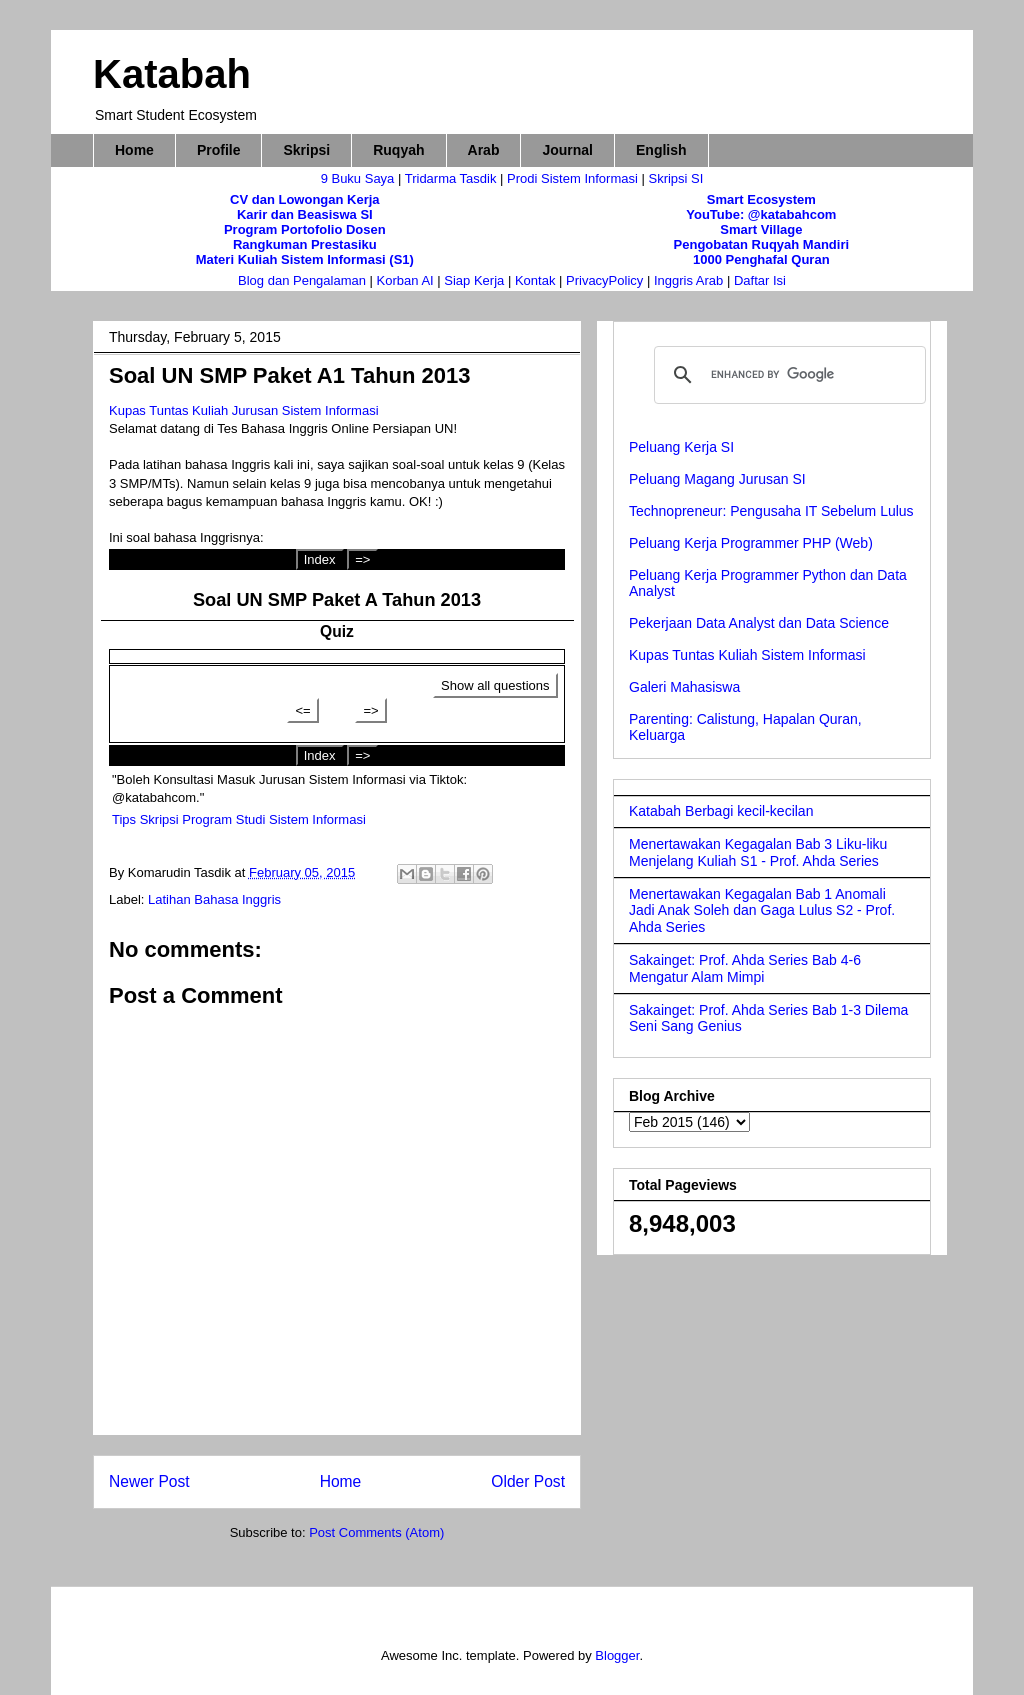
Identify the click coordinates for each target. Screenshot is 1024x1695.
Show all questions (495, 685)
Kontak (535, 280)
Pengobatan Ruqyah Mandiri (762, 244)
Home (134, 150)
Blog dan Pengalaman (302, 280)
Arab (484, 150)
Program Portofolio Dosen (305, 229)
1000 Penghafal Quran (761, 259)
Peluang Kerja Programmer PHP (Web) (751, 543)
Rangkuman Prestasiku (305, 244)
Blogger (617, 1655)
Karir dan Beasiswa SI (305, 214)
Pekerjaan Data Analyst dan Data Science (759, 623)
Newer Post (149, 1481)
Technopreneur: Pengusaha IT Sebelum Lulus (771, 511)
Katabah (172, 74)
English (661, 150)
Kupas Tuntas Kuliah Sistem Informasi (747, 655)
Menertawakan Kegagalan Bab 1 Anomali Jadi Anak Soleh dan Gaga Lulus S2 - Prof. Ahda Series (762, 911)
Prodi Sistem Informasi (572, 178)
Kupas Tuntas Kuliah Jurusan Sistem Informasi (244, 410)
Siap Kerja (474, 280)
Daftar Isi (760, 280)
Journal (567, 150)
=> (362, 559)
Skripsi (306, 150)
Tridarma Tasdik (452, 178)
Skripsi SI (675, 178)
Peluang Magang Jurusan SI (717, 479)
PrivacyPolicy (606, 280)
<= (302, 710)
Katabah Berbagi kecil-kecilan (721, 811)
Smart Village (761, 229)
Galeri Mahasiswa (684, 687)
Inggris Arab (690, 280)
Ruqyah (398, 150)
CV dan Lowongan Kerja (305, 199)
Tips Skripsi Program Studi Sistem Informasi (239, 819)
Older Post (528, 1481)
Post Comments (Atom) (376, 1532)
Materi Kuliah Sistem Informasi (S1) (305, 259)
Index (320, 559)
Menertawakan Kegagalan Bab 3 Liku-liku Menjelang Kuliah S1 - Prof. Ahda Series (758, 852)
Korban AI (405, 280)
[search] (787, 375)
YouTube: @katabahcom (761, 214)
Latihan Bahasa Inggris (214, 899)
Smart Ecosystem (761, 199)
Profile (219, 150)
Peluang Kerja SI (681, 447)
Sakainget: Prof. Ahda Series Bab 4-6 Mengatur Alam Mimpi (745, 968)
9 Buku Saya (359, 178)
